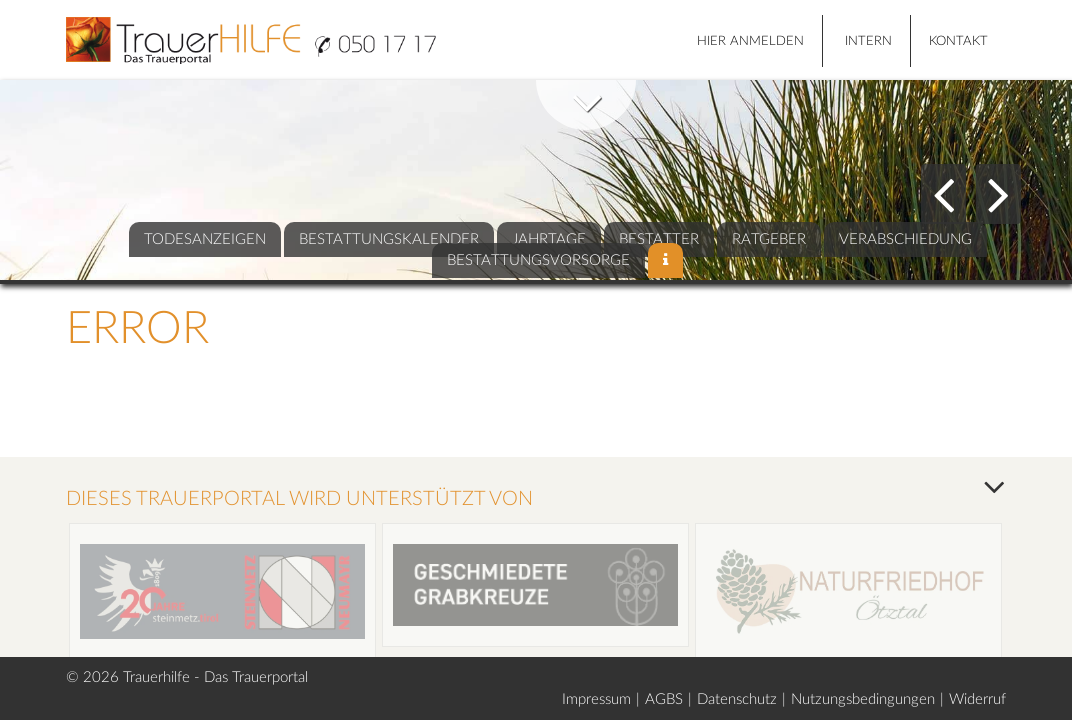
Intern (868, 41)
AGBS (664, 699)
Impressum (596, 699)
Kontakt (958, 41)
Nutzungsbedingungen (863, 699)
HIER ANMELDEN (750, 41)
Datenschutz (737, 699)
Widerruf (977, 699)
